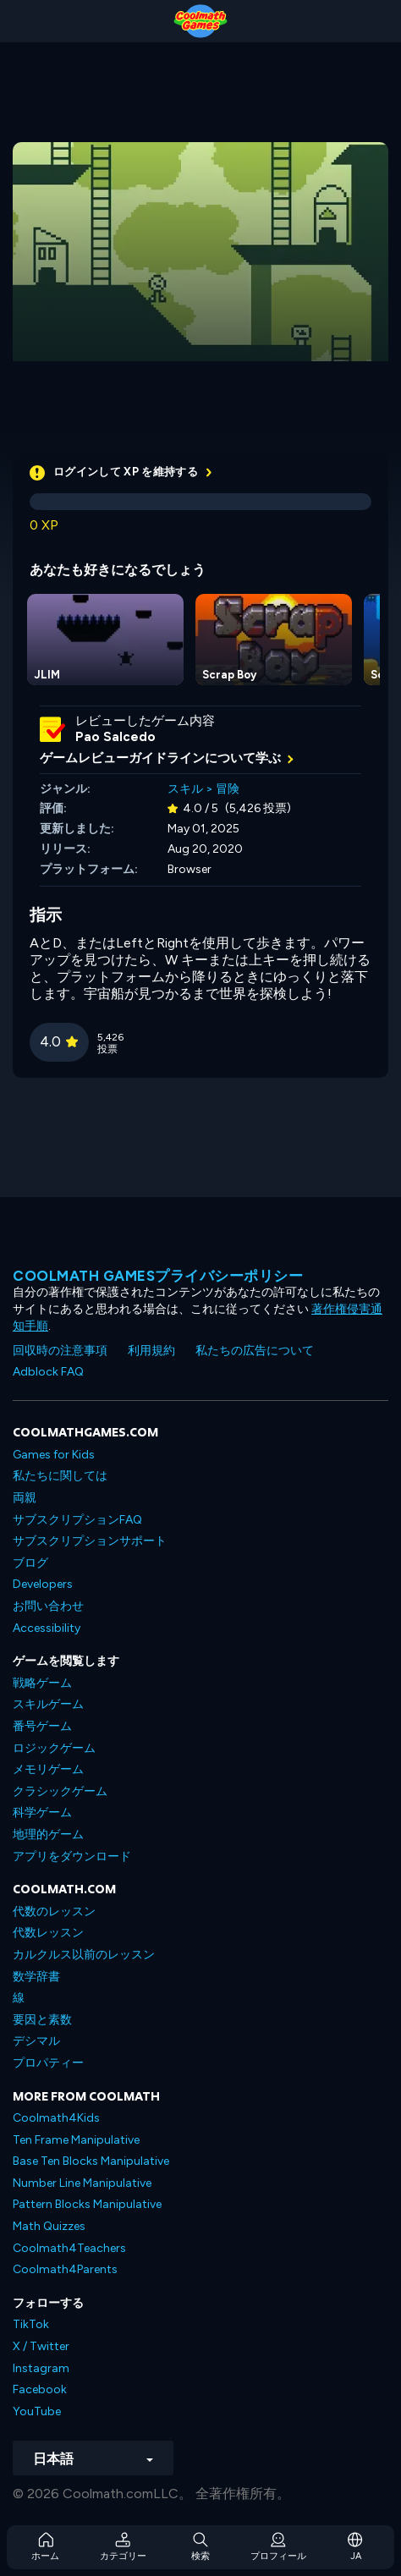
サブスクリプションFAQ (77, 1520)
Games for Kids (54, 1454)
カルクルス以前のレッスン (84, 1954)
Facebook (40, 2389)
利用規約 (151, 1350)
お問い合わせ (48, 1606)
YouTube (37, 2411)
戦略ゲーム (42, 1683)
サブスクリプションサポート (90, 1541)
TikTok (31, 2324)
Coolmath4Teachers (69, 2248)
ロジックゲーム (54, 1748)
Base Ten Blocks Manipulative (91, 2161)
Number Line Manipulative (82, 2183)
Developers (43, 1584)
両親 (24, 1498)
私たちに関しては (60, 1476)
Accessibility (46, 1628)
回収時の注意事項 (60, 1350)
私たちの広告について (254, 1350)
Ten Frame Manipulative (76, 2140)
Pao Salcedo (115, 736)
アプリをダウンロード (72, 1856)
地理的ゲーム (48, 1834)
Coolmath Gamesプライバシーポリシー (158, 1275)
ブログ (30, 1563)
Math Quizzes (49, 2226)
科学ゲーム (42, 1812)
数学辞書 (36, 1976)
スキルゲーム (48, 1704)
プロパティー (48, 2063)
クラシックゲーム (60, 1791)
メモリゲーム (48, 1769)
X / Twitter (41, 2346)
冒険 (227, 789)
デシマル (36, 2041)
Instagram (41, 2368)
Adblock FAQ (48, 1372)
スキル (185, 789)
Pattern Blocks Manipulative (87, 2204)
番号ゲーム (42, 1726)
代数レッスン (48, 1932)
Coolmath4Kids (56, 2118)
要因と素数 (42, 2020)
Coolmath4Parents (65, 2269)
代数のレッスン (54, 1911)
